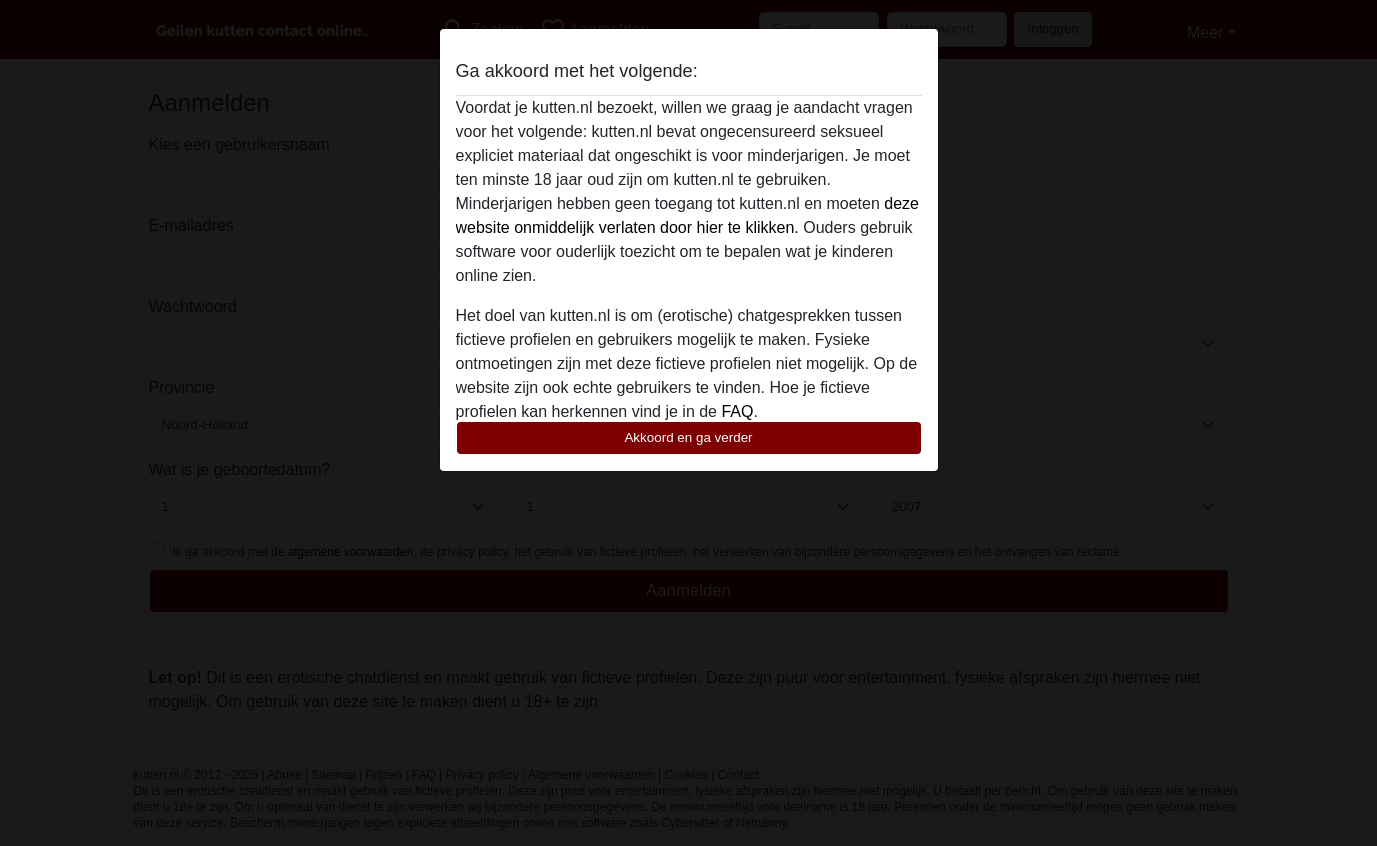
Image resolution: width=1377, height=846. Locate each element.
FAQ (737, 411)
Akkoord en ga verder (688, 437)
